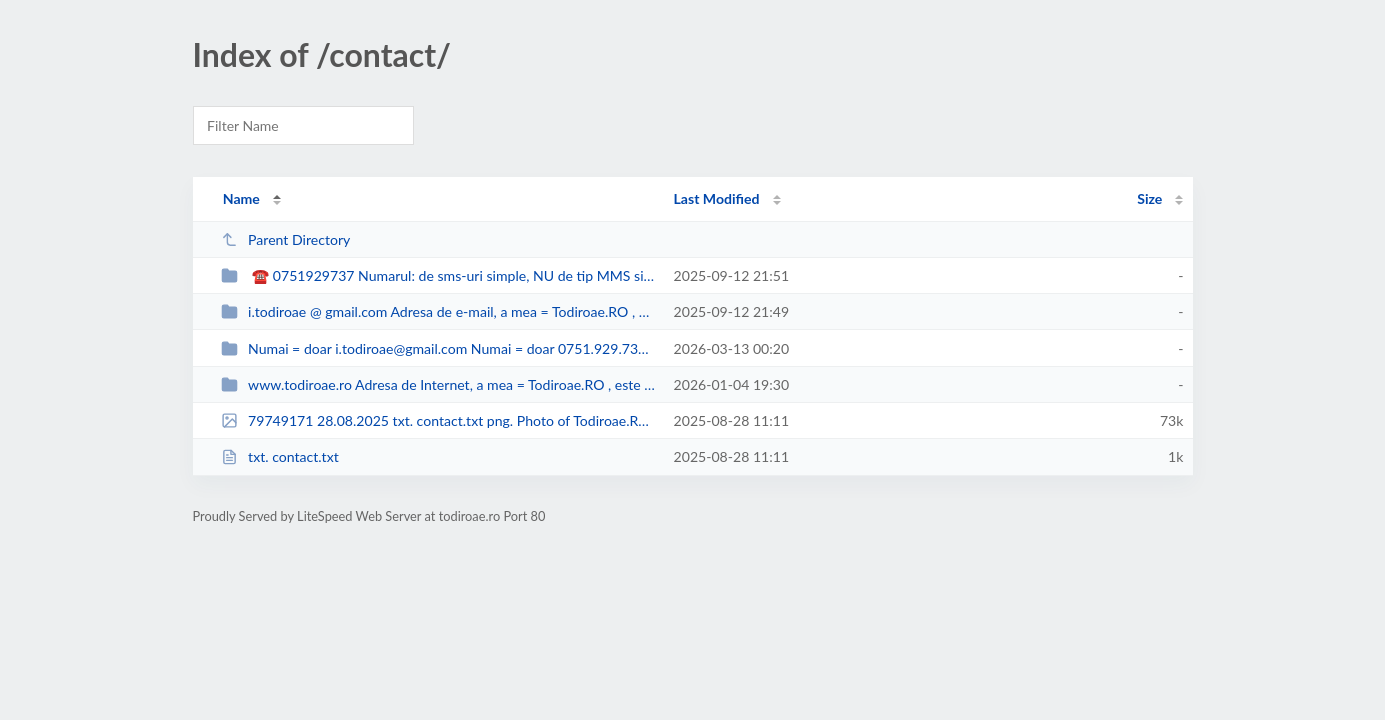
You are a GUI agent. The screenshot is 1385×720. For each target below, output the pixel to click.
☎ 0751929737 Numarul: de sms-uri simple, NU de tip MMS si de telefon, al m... (438, 275)
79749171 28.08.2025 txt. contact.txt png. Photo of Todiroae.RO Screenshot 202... (438, 420)
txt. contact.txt (280, 456)
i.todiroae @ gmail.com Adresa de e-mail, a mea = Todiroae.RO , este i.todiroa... (438, 311)
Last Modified (717, 198)
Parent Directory (286, 239)
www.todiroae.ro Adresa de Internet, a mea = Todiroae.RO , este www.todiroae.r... (438, 384)
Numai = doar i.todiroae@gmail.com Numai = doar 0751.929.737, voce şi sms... (438, 348)
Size (1149, 198)
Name (241, 198)
